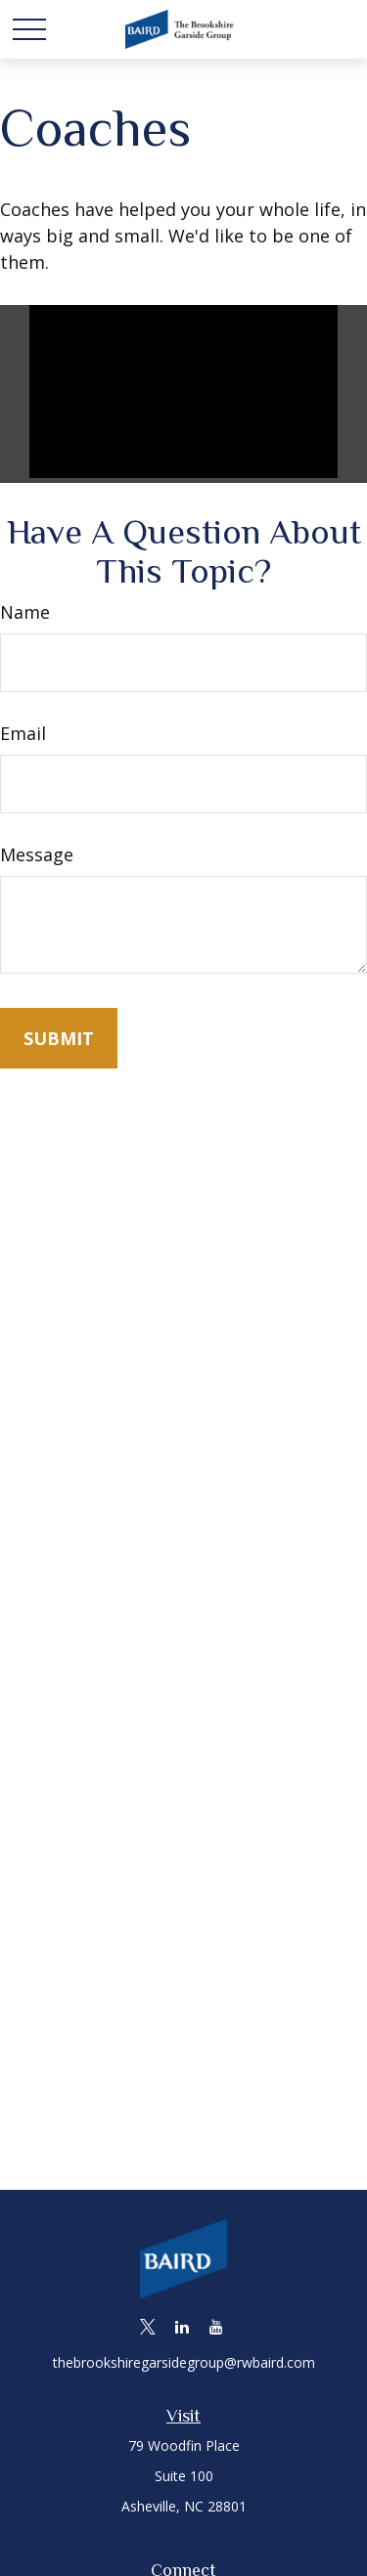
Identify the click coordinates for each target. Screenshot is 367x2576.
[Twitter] (147, 2326)
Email (23, 733)
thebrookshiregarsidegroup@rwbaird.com (184, 2362)
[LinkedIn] (181, 2326)
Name (25, 612)
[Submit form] (58, 1038)
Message (36, 854)
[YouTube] (216, 2326)
